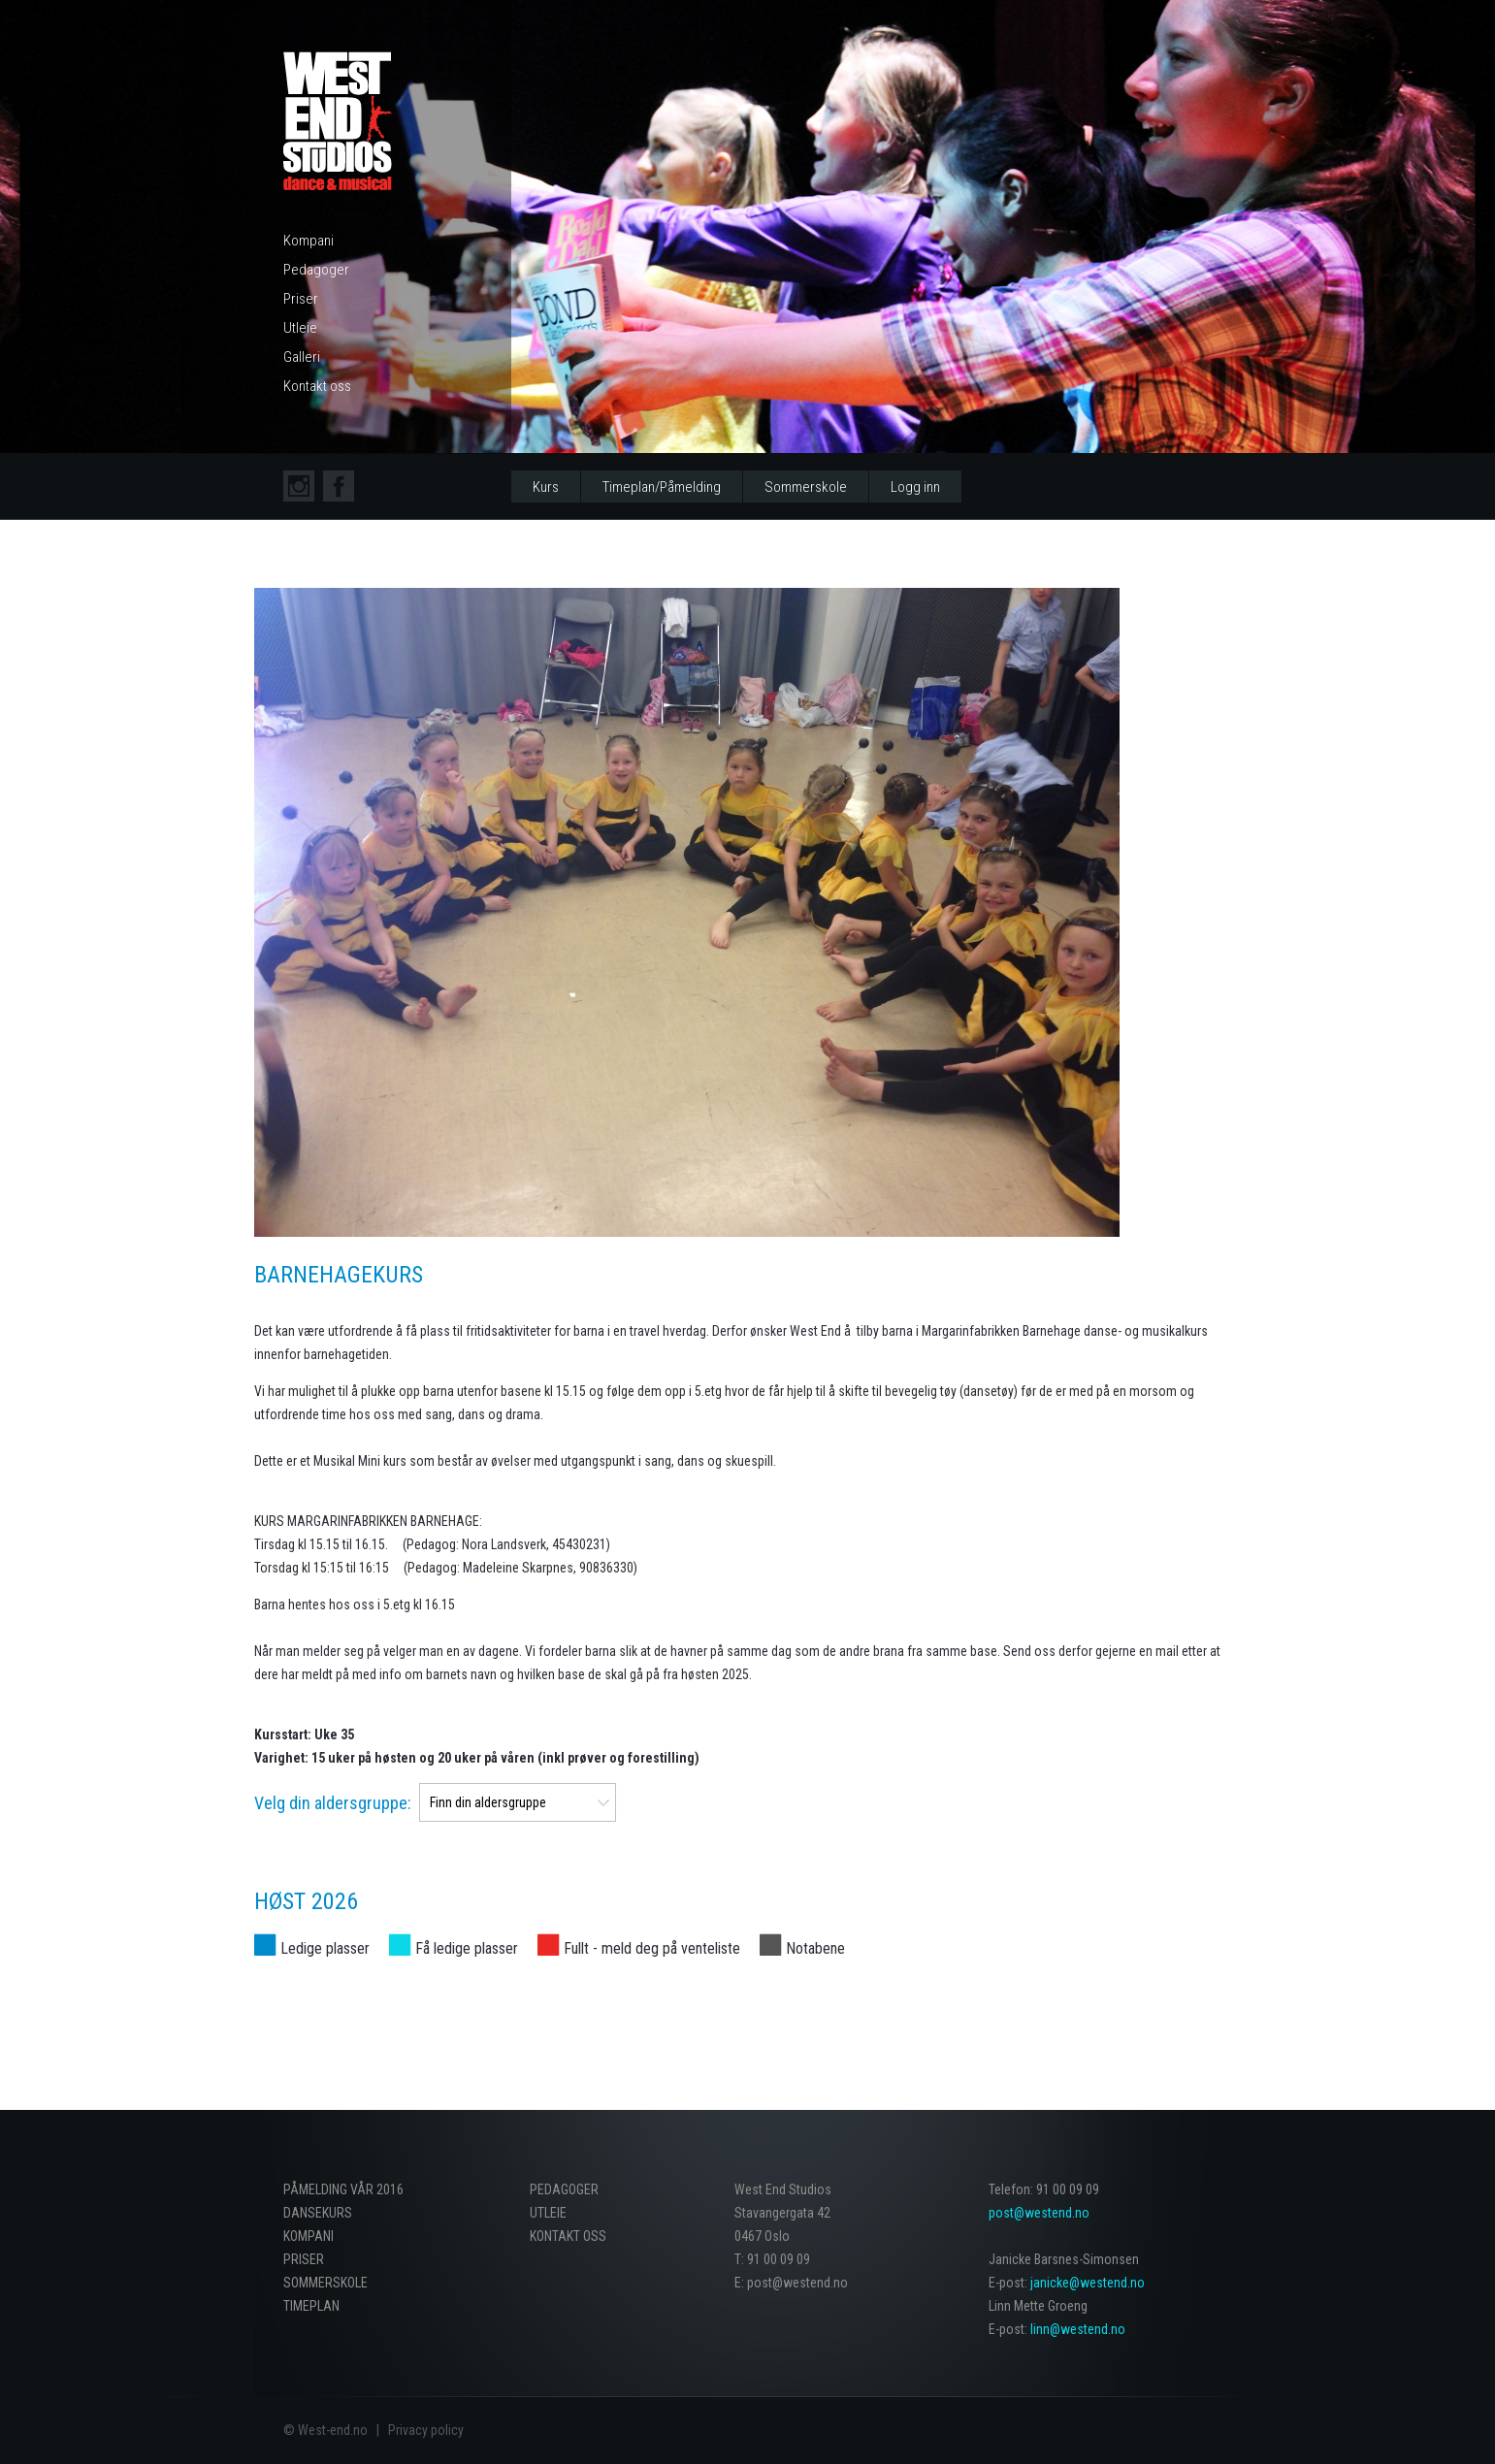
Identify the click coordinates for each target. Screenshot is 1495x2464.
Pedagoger (316, 269)
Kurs (546, 487)
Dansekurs (317, 2213)
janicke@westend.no (1087, 2282)
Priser (300, 299)
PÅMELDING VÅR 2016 (343, 2189)
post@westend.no (1039, 2213)
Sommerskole (805, 487)
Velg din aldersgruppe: (332, 1803)
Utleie (300, 328)
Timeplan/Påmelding (661, 487)
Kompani (308, 240)
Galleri (301, 357)
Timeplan (311, 2306)
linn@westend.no (1077, 2329)
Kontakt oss (317, 386)
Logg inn (915, 487)
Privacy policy (426, 2430)
